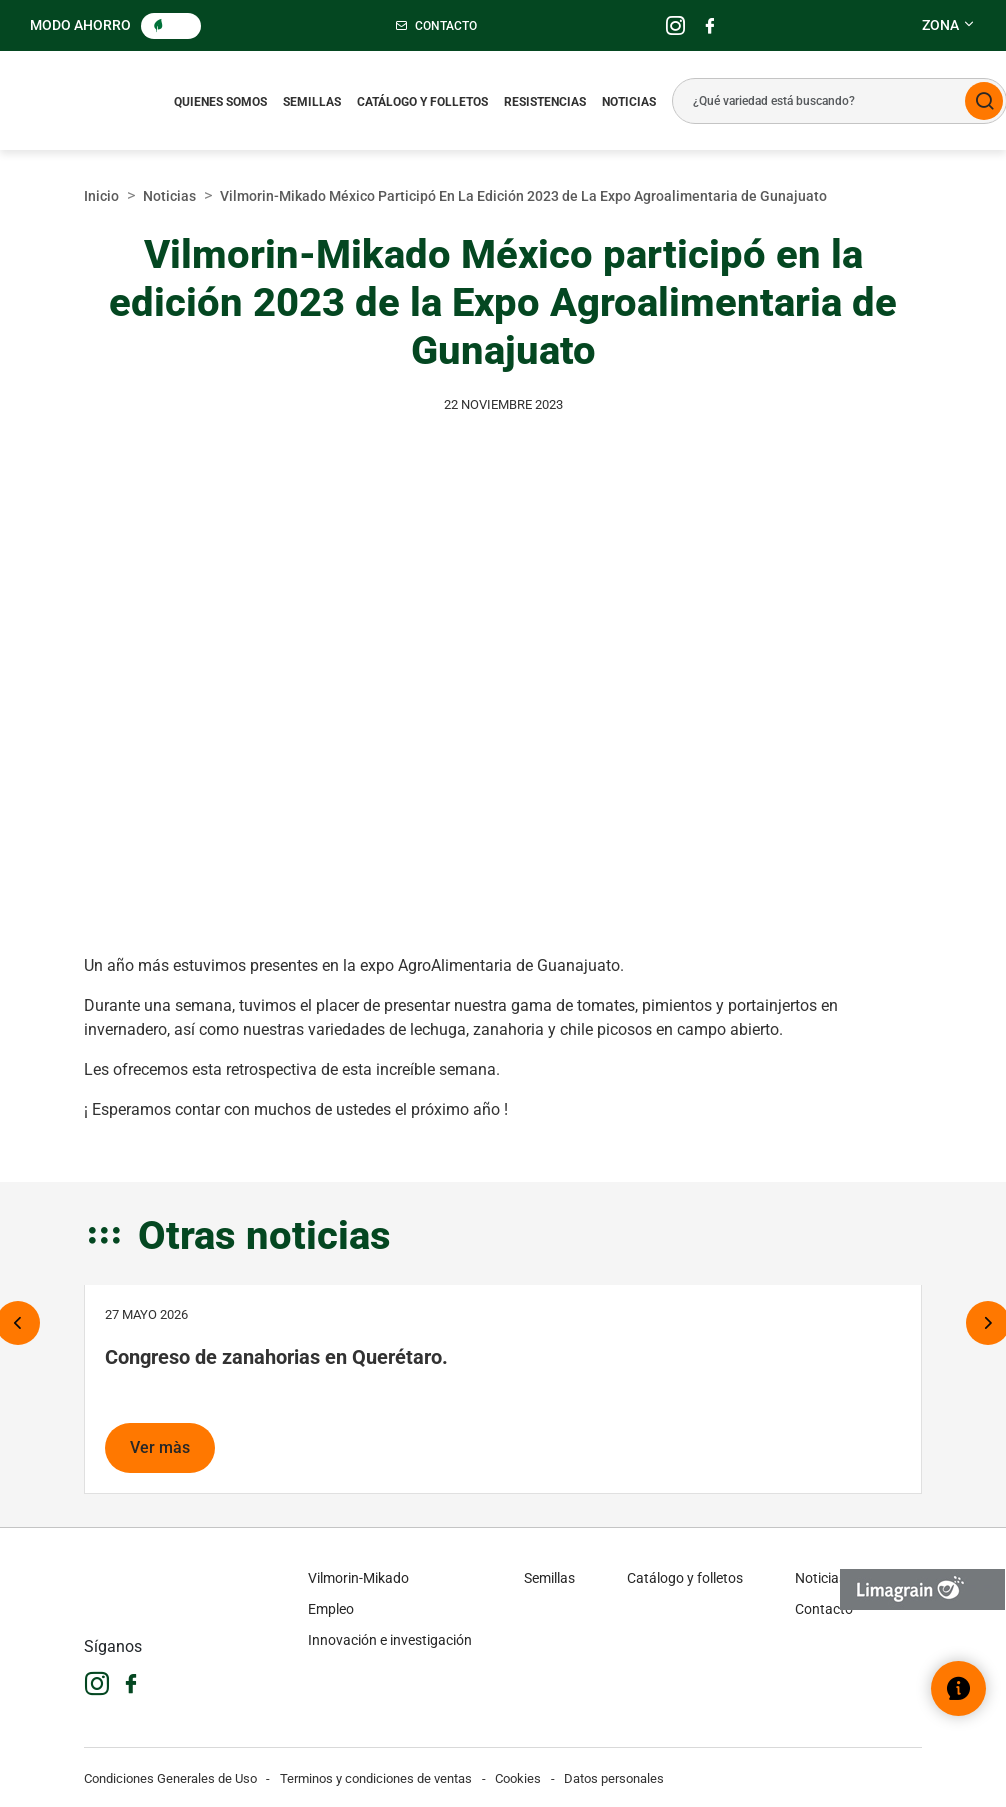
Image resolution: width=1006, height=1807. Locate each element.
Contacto (824, 1609)
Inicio (101, 196)
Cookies (518, 1778)
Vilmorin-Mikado (358, 1578)
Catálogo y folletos (422, 102)
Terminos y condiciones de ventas (376, 1778)
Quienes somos (220, 102)
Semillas (312, 102)
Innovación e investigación (390, 1640)
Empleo (331, 1609)
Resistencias (545, 102)
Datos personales (614, 1778)
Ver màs (160, 1447)
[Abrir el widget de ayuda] (958, 1688)
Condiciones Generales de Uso (170, 1778)
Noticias (629, 102)
